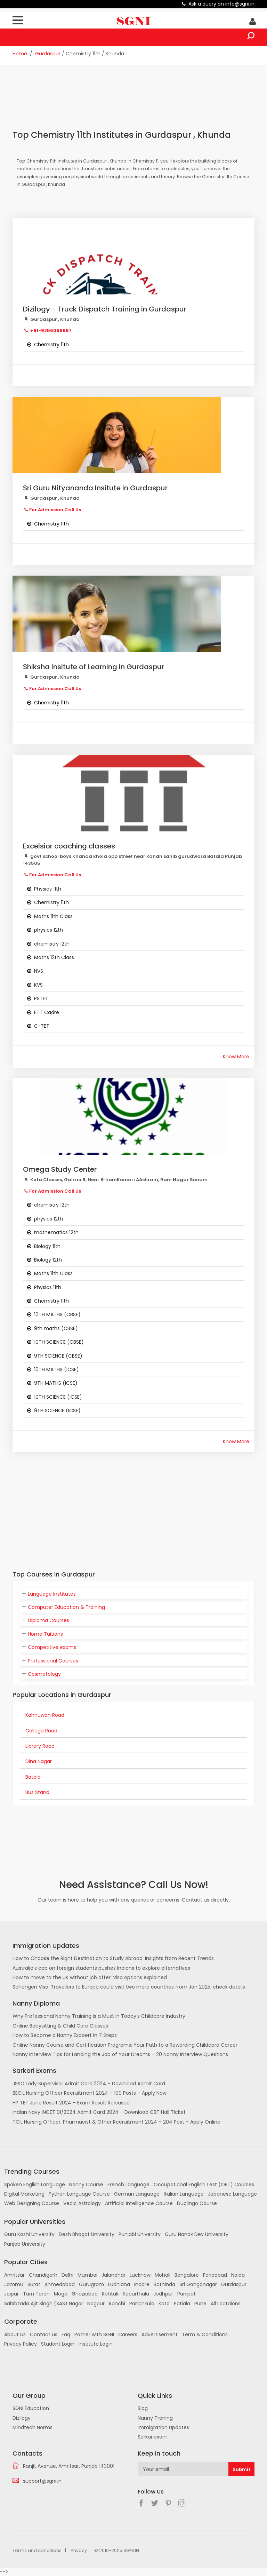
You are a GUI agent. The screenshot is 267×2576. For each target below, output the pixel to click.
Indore (141, 2284)
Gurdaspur (47, 53)
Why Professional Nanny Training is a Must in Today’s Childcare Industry (99, 2016)
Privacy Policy (20, 2343)
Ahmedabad (59, 2284)
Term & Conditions (205, 2334)
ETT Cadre (46, 1012)
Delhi (67, 2274)
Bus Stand (37, 1792)
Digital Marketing (24, 2193)
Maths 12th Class (54, 957)
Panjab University (24, 2244)
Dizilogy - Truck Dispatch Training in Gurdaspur (104, 309)
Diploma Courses (48, 1620)
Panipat (186, 2293)
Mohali (162, 2274)
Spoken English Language (34, 2184)
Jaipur (11, 2293)
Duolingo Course (197, 2203)
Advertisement (159, 2334)
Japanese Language (232, 2193)
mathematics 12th (56, 1232)
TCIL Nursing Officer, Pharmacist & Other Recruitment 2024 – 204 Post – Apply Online (116, 2121)
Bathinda (164, 2284)
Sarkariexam (153, 2436)
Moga (60, 2293)
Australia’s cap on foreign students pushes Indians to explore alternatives (101, 1968)
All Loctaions (226, 2303)
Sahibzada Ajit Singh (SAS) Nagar (43, 2303)
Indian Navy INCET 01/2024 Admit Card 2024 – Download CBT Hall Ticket (99, 2112)
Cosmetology (44, 1673)
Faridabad (215, 2274)
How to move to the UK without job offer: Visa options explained (90, 1977)
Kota (164, 2303)
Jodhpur (163, 2293)
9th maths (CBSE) (56, 1328)
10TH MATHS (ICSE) (56, 1369)
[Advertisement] (139, 102)
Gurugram (91, 2284)
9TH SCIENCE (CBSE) (58, 1355)
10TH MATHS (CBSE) (57, 1314)
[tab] (133, 1594)
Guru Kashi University (29, 2234)
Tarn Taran (36, 2293)
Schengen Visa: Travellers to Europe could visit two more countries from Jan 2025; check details (129, 1986)
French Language (128, 2184)
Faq (66, 2334)
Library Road (40, 1746)
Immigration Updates (163, 2427)
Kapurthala (136, 2293)
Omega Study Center (60, 1169)
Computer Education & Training (66, 1607)
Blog (143, 2408)
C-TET (41, 1025)
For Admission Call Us (55, 509)
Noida (238, 2274)
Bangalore (187, 2274)
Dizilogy (22, 2418)
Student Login (57, 2343)
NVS (38, 970)
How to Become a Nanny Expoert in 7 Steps (65, 2035)
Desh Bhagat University (86, 2234)
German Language (137, 2193)
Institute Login (96, 2343)
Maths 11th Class (53, 916)
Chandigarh (43, 2274)
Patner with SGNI (94, 2334)
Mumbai (87, 2274)
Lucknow (140, 2274)
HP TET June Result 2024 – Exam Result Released (71, 2102)
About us (15, 2334)
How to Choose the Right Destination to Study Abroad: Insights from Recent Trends (113, 1958)
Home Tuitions (45, 1633)
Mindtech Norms (32, 2427)
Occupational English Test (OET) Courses (204, 2184)
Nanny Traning (155, 2418)
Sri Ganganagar (198, 2284)
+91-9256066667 (50, 330)
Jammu (13, 2284)
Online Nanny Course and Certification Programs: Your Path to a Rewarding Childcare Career (125, 2044)
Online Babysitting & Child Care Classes (60, 2025)
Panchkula (141, 2303)
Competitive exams (52, 1647)
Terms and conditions (37, 2550)
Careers (127, 2334)
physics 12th (48, 929)
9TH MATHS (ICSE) (56, 1383)
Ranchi (117, 2303)
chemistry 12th (52, 943)
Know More (236, 1056)
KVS (38, 984)
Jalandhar (114, 2274)
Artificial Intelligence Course (139, 2203)
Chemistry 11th (51, 902)
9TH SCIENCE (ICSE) (57, 1410)
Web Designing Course (31, 2203)
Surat (33, 2284)
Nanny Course (86, 2184)
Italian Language (184, 2193)
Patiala (182, 2303)
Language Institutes (52, 1593)
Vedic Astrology (82, 2203)
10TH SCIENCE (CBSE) (59, 1341)
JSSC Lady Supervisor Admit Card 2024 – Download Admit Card (89, 2083)
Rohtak (110, 2293)
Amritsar (14, 2274)
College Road (41, 1730)
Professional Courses (53, 1660)
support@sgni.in (42, 2481)
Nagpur (96, 2303)
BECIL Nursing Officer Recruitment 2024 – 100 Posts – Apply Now (90, 2092)
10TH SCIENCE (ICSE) (58, 1396)
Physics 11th (47, 888)
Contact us (43, 2334)
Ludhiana (119, 2284)
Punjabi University (140, 2234)
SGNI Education (31, 2408)
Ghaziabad (85, 2293)
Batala (33, 1776)
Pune (200, 2303)
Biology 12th (48, 1259)
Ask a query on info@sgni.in (221, 3)
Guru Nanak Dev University (196, 2234)
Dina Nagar (38, 1761)
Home (20, 53)
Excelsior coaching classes (69, 846)
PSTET (41, 998)
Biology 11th (47, 1246)
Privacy (79, 2550)
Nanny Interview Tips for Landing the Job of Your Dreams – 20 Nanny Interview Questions (120, 2054)
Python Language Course (79, 2193)
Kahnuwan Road (44, 1715)
